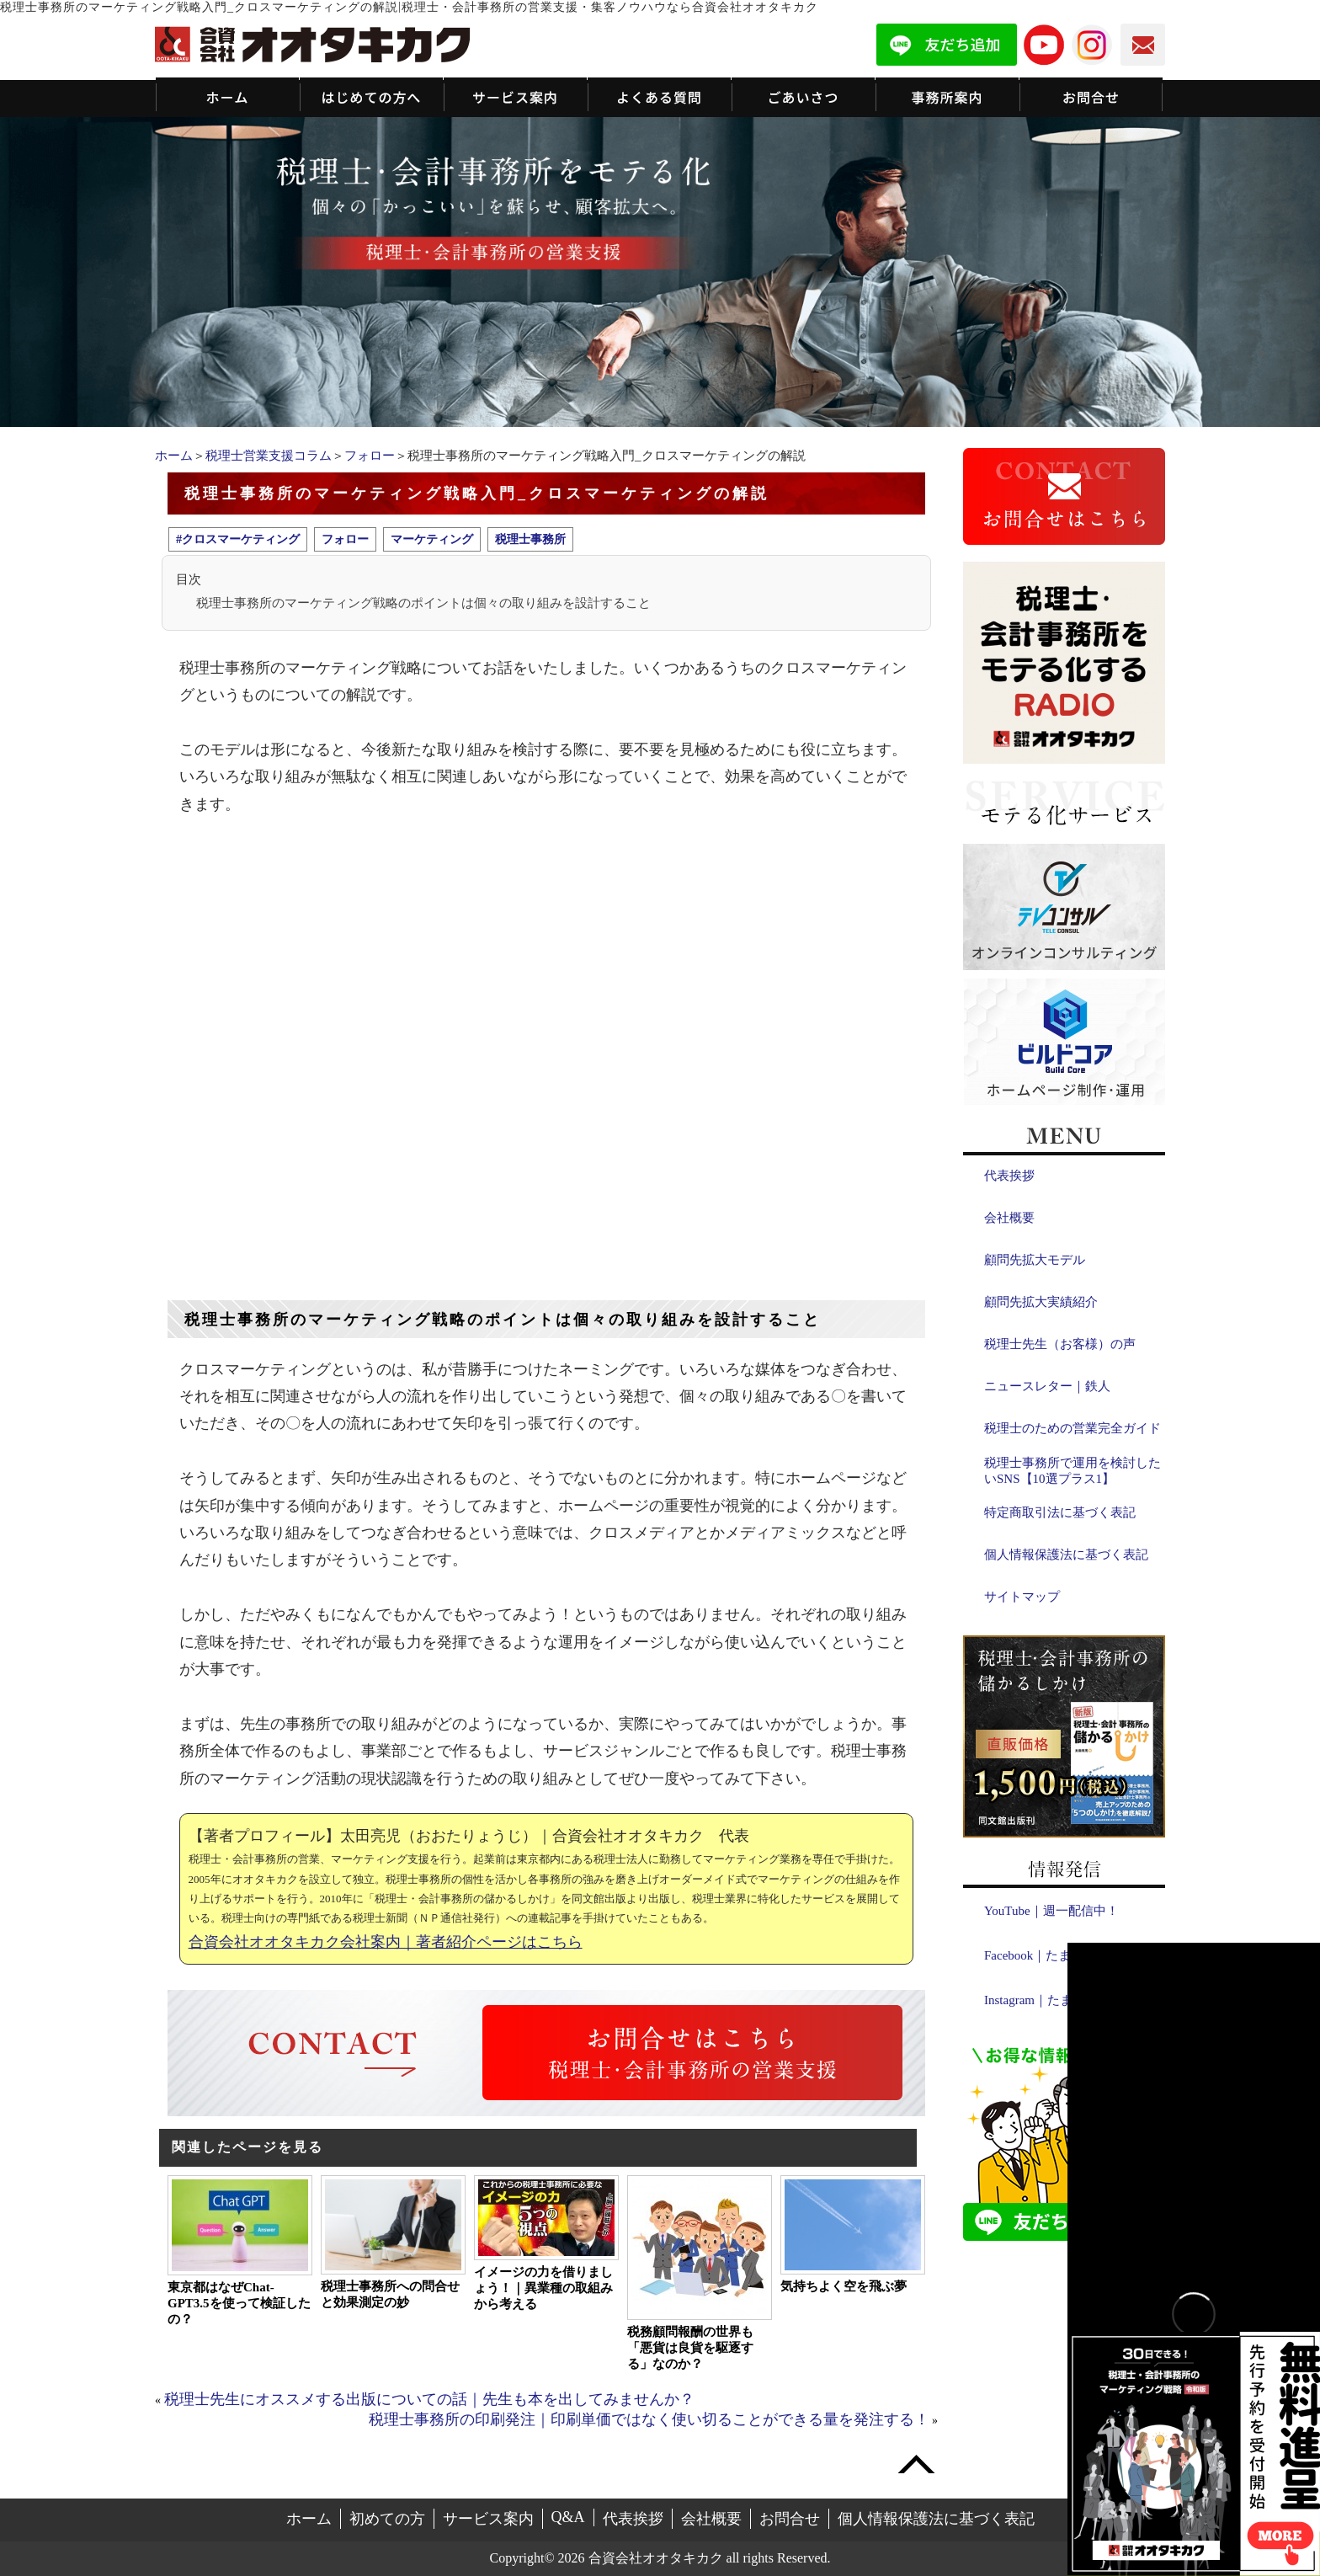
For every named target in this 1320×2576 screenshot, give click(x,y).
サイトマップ (1022, 1596)
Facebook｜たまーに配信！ (1059, 1955)
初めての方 (387, 2518)
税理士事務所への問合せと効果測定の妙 (390, 2294)
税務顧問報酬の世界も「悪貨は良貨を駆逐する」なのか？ (690, 2348)
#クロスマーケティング (238, 539)
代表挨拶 (1009, 1175)
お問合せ (789, 2518)
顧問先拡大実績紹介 (1041, 1302)
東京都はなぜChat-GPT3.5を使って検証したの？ (239, 2303)
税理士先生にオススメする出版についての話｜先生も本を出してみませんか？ (429, 2399)
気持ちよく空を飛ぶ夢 (843, 2286)
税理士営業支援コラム (268, 455)
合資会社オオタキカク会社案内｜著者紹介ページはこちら (386, 1941)
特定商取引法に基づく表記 (1060, 1512)
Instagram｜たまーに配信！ (1060, 2000)
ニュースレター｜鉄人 (1047, 1386)
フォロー (369, 455)
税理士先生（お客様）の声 (1060, 1344)
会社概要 (1009, 1217)
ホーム (174, 455)
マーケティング (432, 539)
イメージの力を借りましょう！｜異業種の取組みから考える (543, 2288)
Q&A (568, 2517)
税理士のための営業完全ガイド (1072, 1428)
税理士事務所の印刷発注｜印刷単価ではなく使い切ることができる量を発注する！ (649, 2419)
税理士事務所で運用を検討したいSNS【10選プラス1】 (1072, 1470)
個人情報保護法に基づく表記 (1066, 1554)
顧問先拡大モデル (1034, 1260)
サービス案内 (488, 2518)
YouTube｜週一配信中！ (1051, 1910)
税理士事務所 (530, 539)
